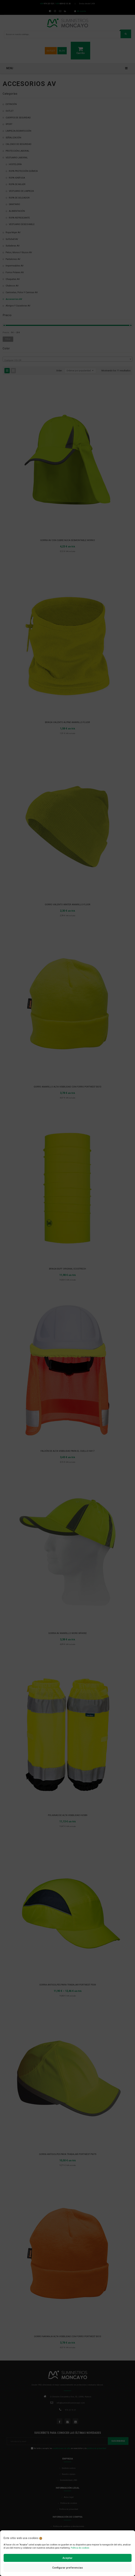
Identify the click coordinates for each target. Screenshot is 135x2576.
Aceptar (67, 2558)
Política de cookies (80, 2548)
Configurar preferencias (67, 2567)
